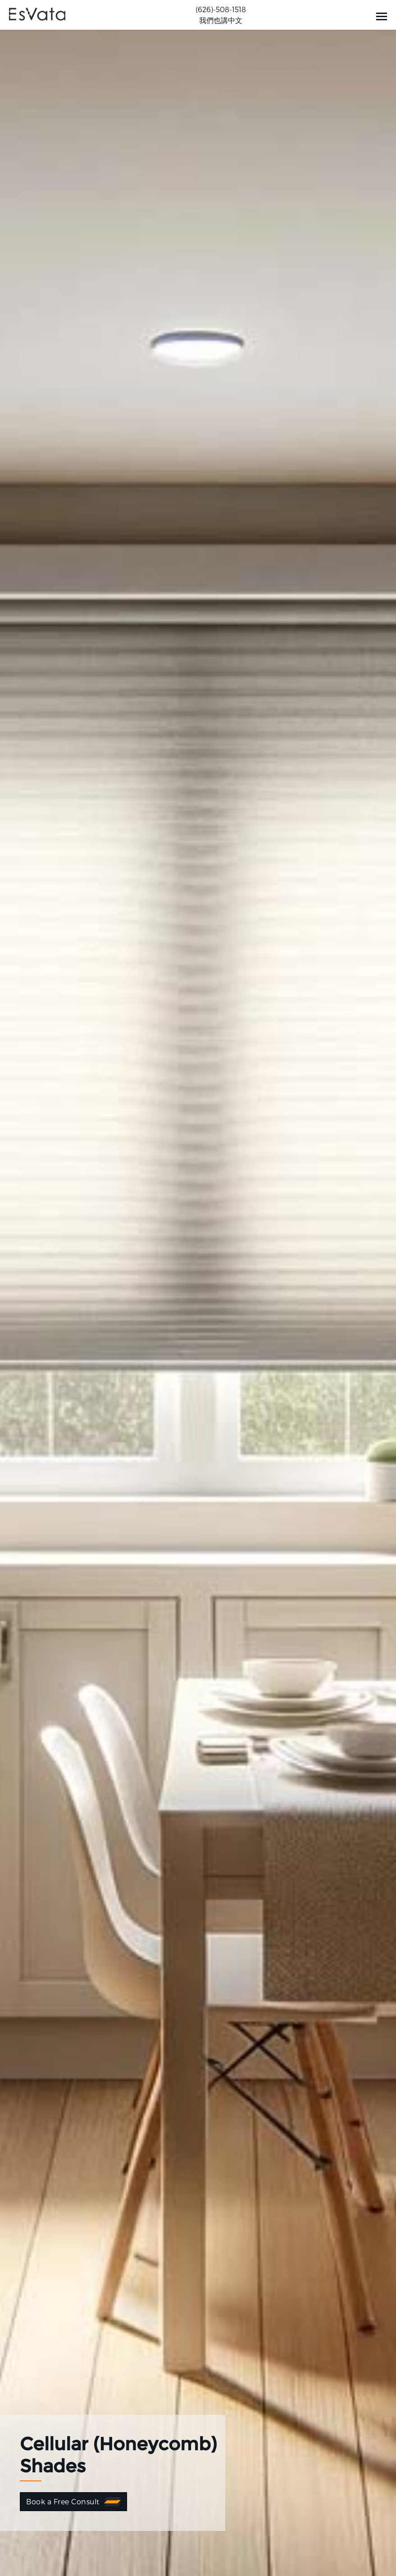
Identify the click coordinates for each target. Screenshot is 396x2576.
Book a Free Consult (63, 2501)
